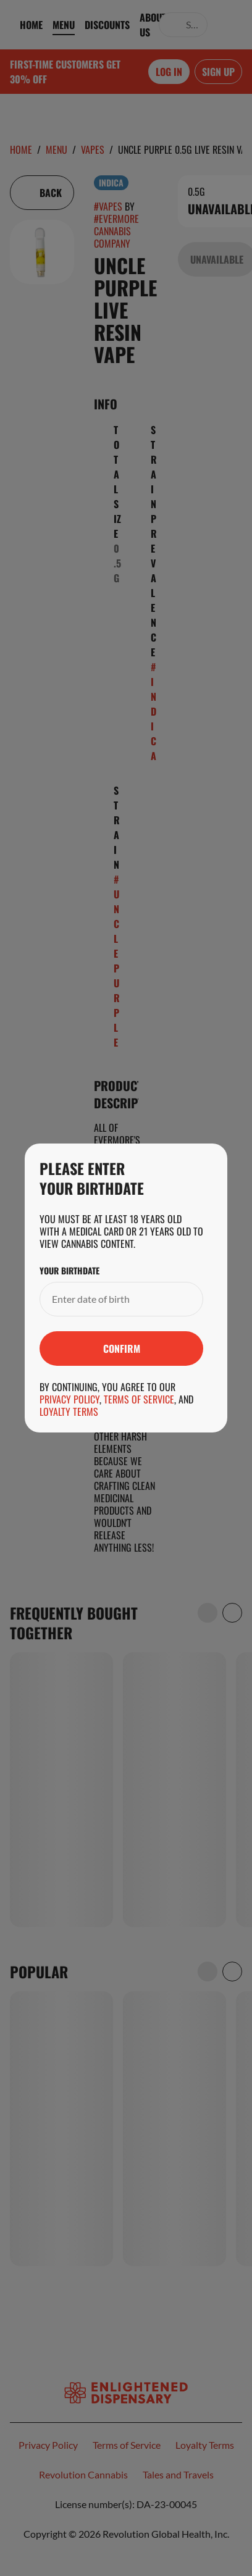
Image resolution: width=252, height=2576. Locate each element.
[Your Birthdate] (109, 1299)
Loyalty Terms (69, 1411)
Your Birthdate (69, 1271)
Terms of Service (139, 1399)
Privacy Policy (69, 1399)
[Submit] (121, 1348)
